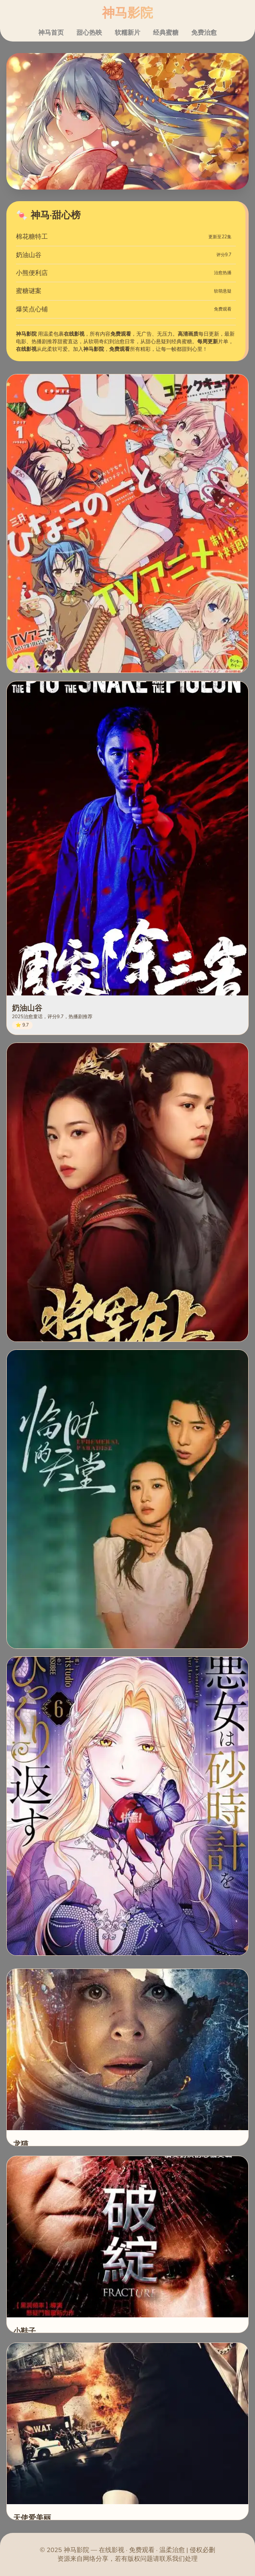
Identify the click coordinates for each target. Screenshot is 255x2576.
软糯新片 (127, 32)
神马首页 (51, 32)
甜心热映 (89, 32)
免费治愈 (204, 32)
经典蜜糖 (165, 32)
